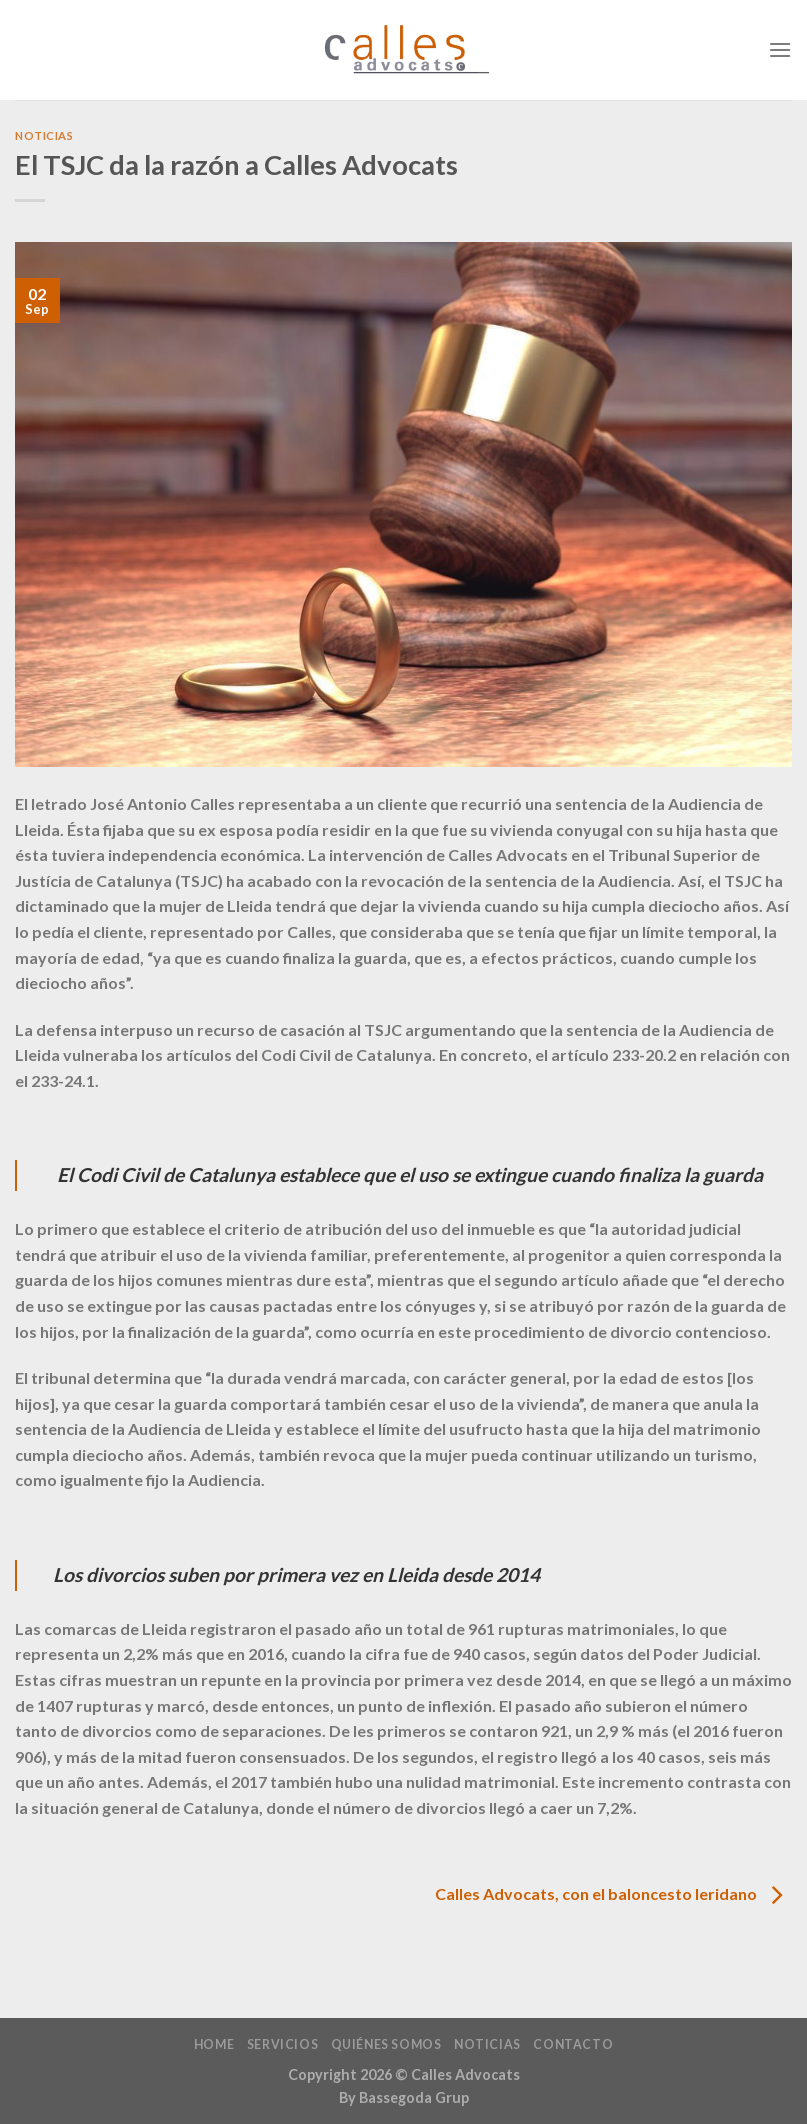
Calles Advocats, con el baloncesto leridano (613, 1894)
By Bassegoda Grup (404, 2097)
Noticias (44, 135)
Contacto (573, 2044)
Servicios (283, 2044)
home (214, 2044)
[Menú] (780, 49)
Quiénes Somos (386, 2044)
